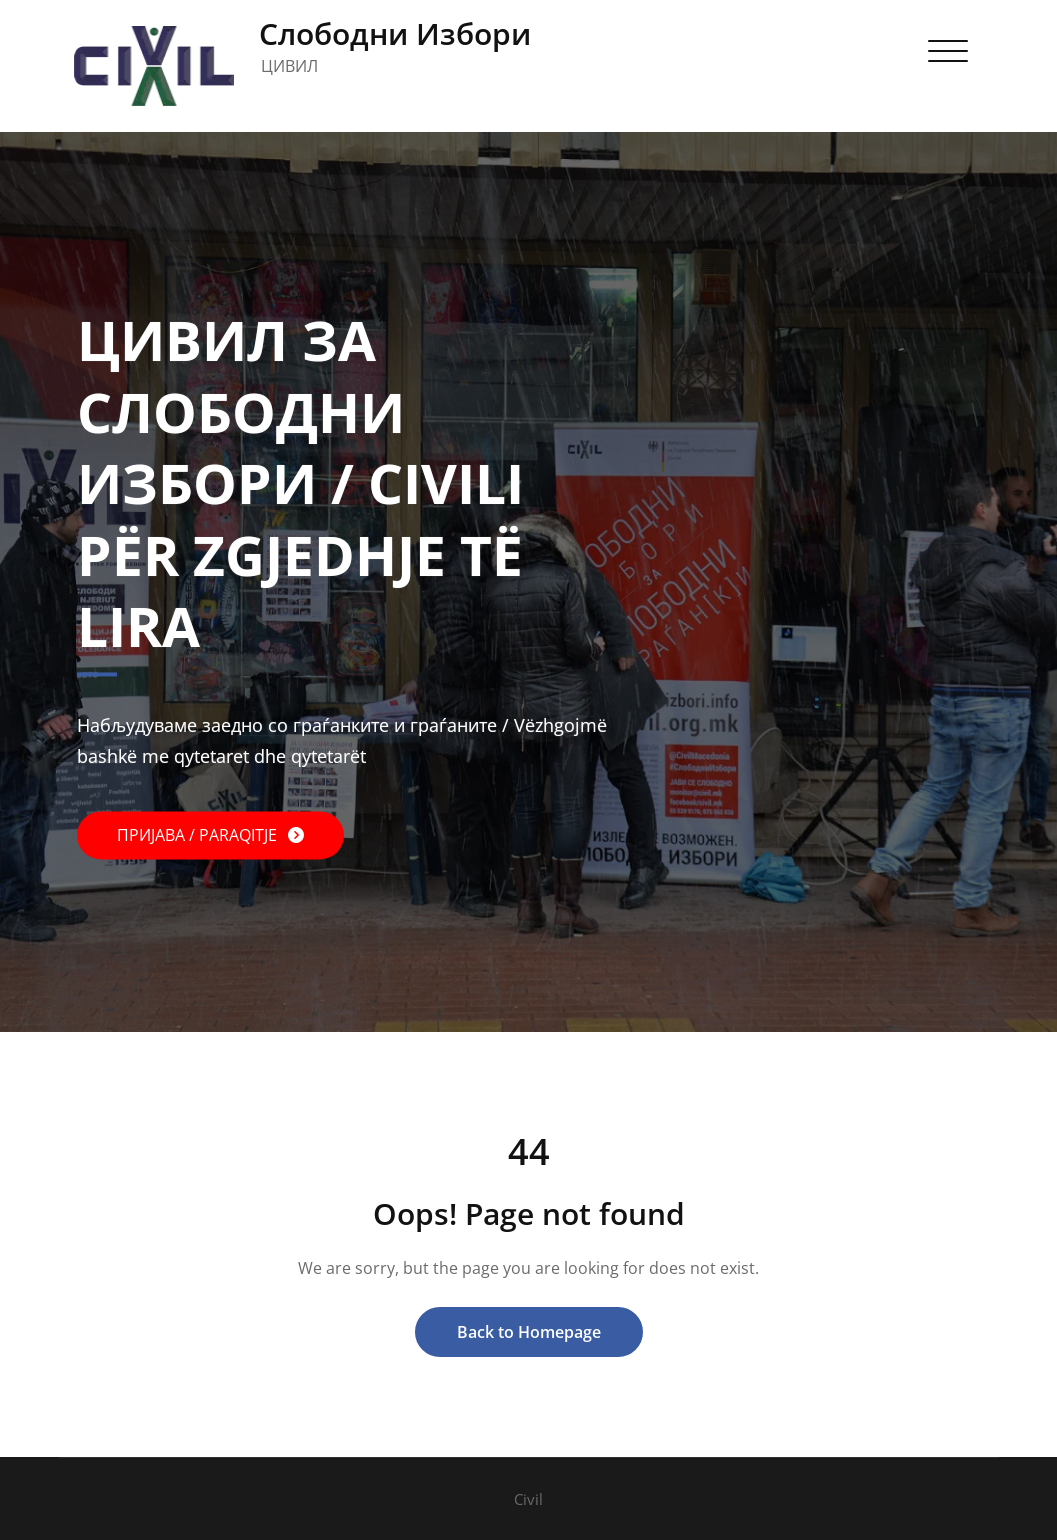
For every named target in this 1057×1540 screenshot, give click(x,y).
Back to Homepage (529, 1332)
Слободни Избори (395, 33)
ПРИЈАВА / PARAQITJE (199, 836)
